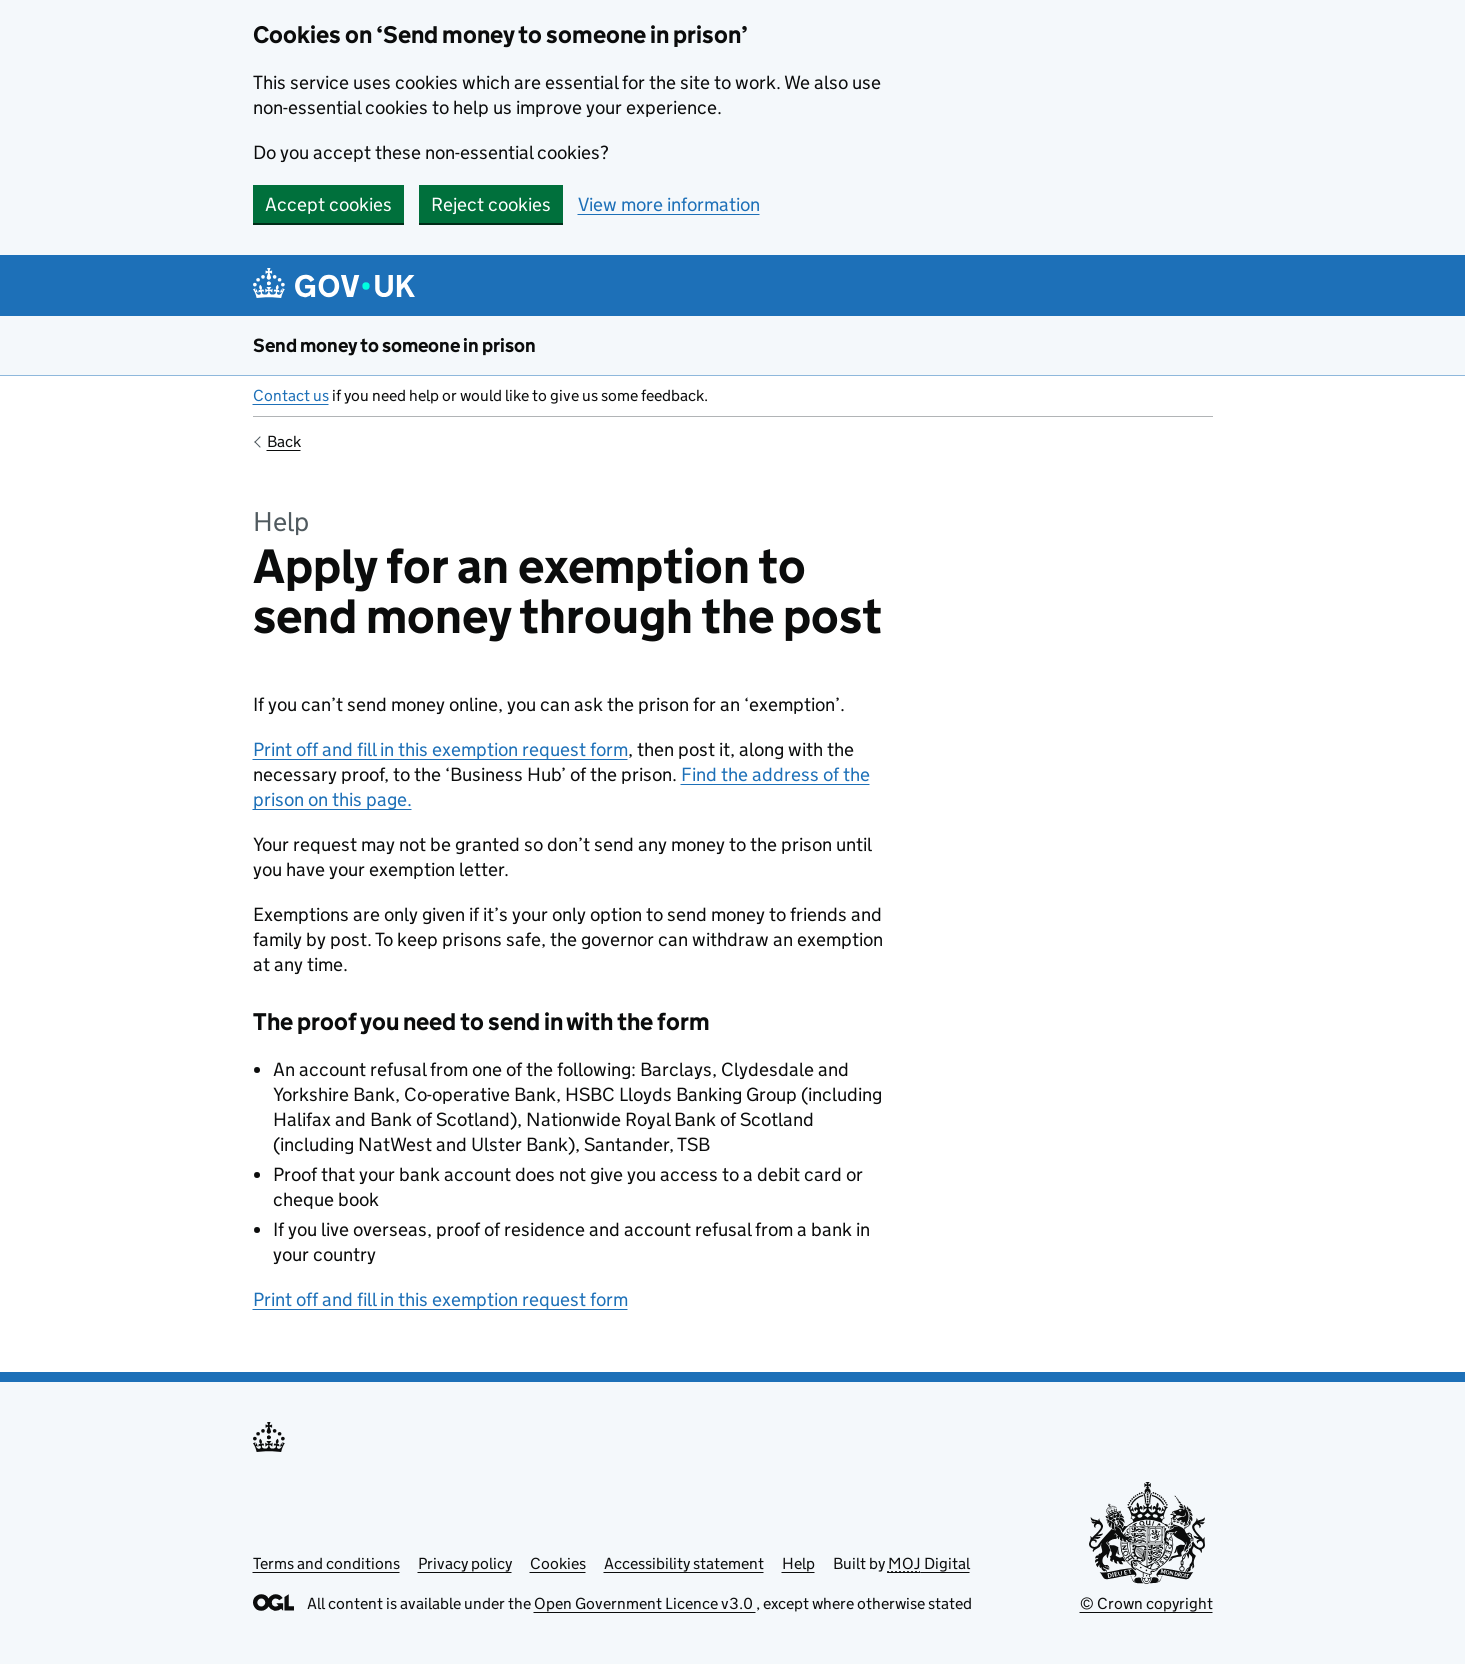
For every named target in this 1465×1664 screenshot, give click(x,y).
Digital (929, 1563)
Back (284, 441)
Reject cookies (491, 204)
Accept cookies (328, 204)
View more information (669, 204)
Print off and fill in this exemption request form (440, 749)
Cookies (558, 1563)
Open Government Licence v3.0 (645, 1603)
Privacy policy (465, 1563)
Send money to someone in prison (394, 345)
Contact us (291, 395)
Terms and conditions (326, 1563)
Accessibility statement (684, 1563)
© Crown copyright (1146, 1603)
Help (798, 1563)
